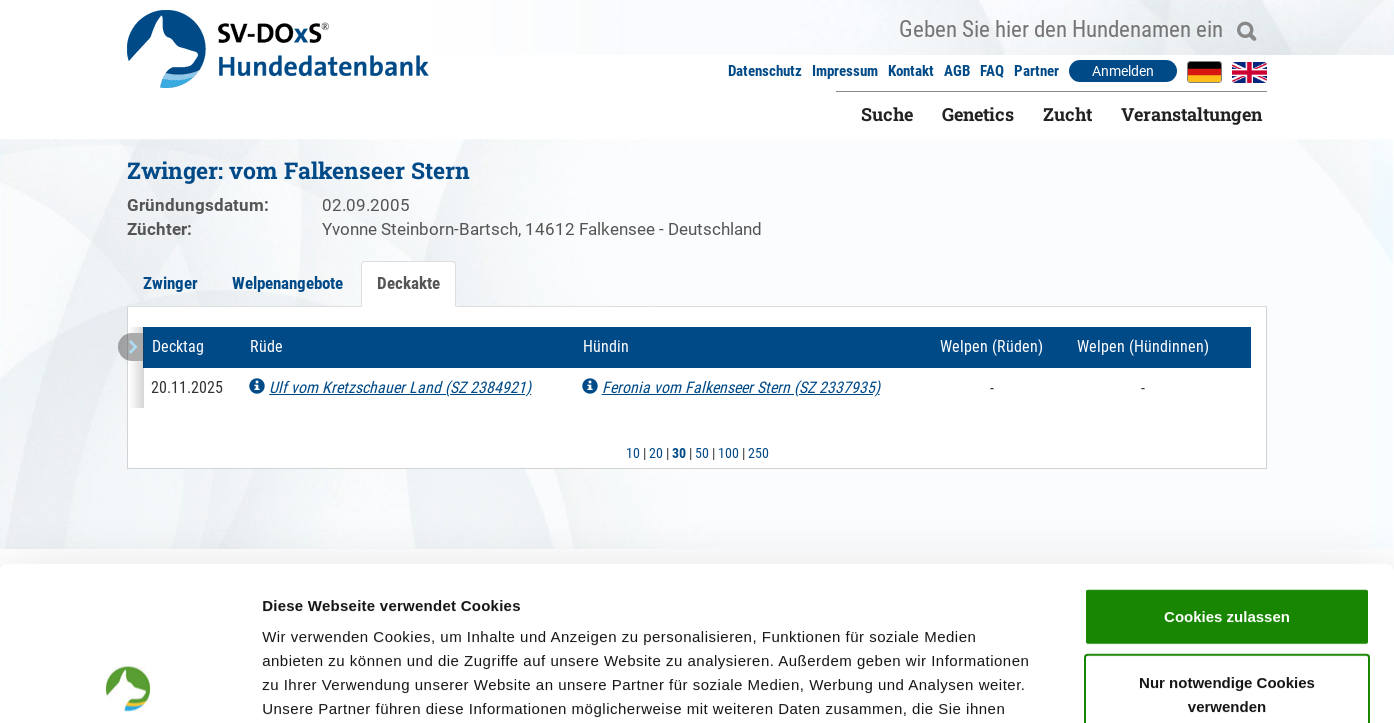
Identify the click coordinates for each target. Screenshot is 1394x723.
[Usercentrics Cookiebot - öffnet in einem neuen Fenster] (129, 684)
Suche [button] (887, 114)
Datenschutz (765, 71)
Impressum (845, 71)
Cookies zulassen (1227, 462)
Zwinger (170, 283)
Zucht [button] (1067, 114)
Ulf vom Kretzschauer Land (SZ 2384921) (400, 387)
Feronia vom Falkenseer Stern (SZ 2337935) (741, 387)
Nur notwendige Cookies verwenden (1227, 540)
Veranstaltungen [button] (1191, 114)
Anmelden (1123, 71)
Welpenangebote (287, 283)
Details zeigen (1063, 683)
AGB (957, 71)
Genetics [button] (978, 114)
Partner (1036, 71)
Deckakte (408, 283)
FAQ (992, 71)
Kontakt (911, 71)
